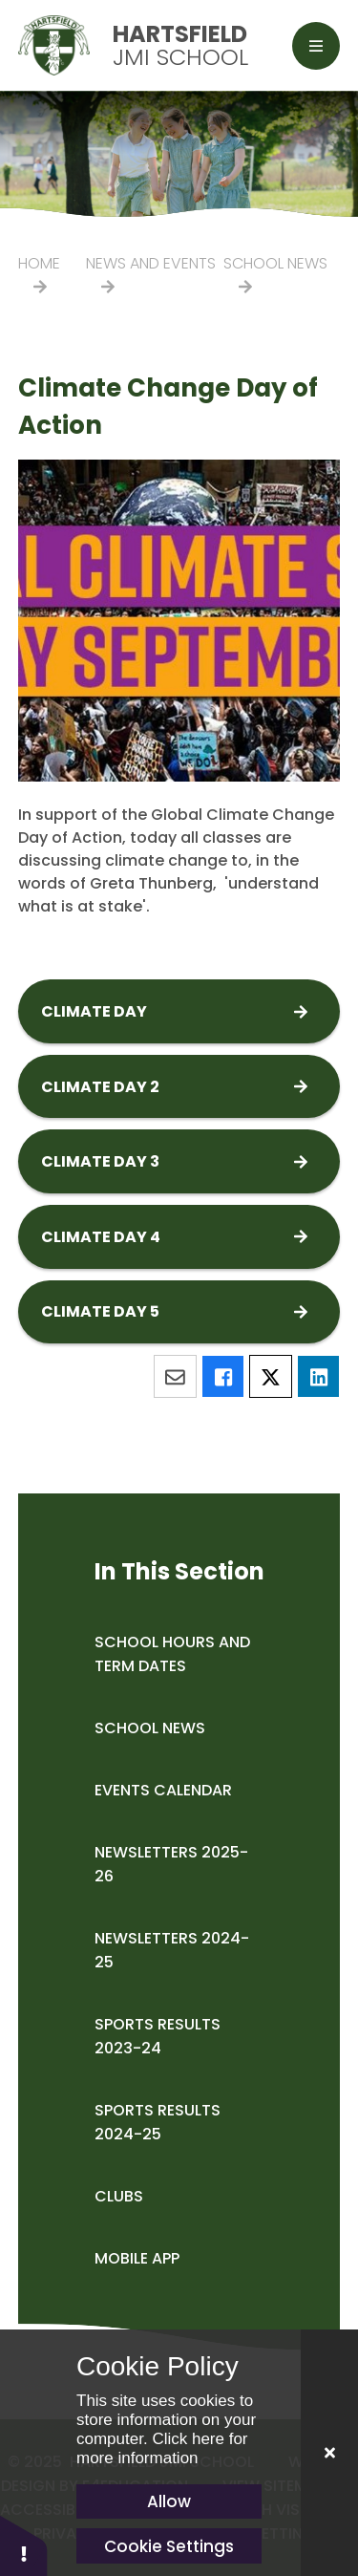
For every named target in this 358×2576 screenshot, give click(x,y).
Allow (169, 2501)
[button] (24, 2545)
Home (39, 263)
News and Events (151, 263)
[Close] (329, 2452)
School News (275, 263)
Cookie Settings (169, 2546)
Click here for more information (162, 2448)
